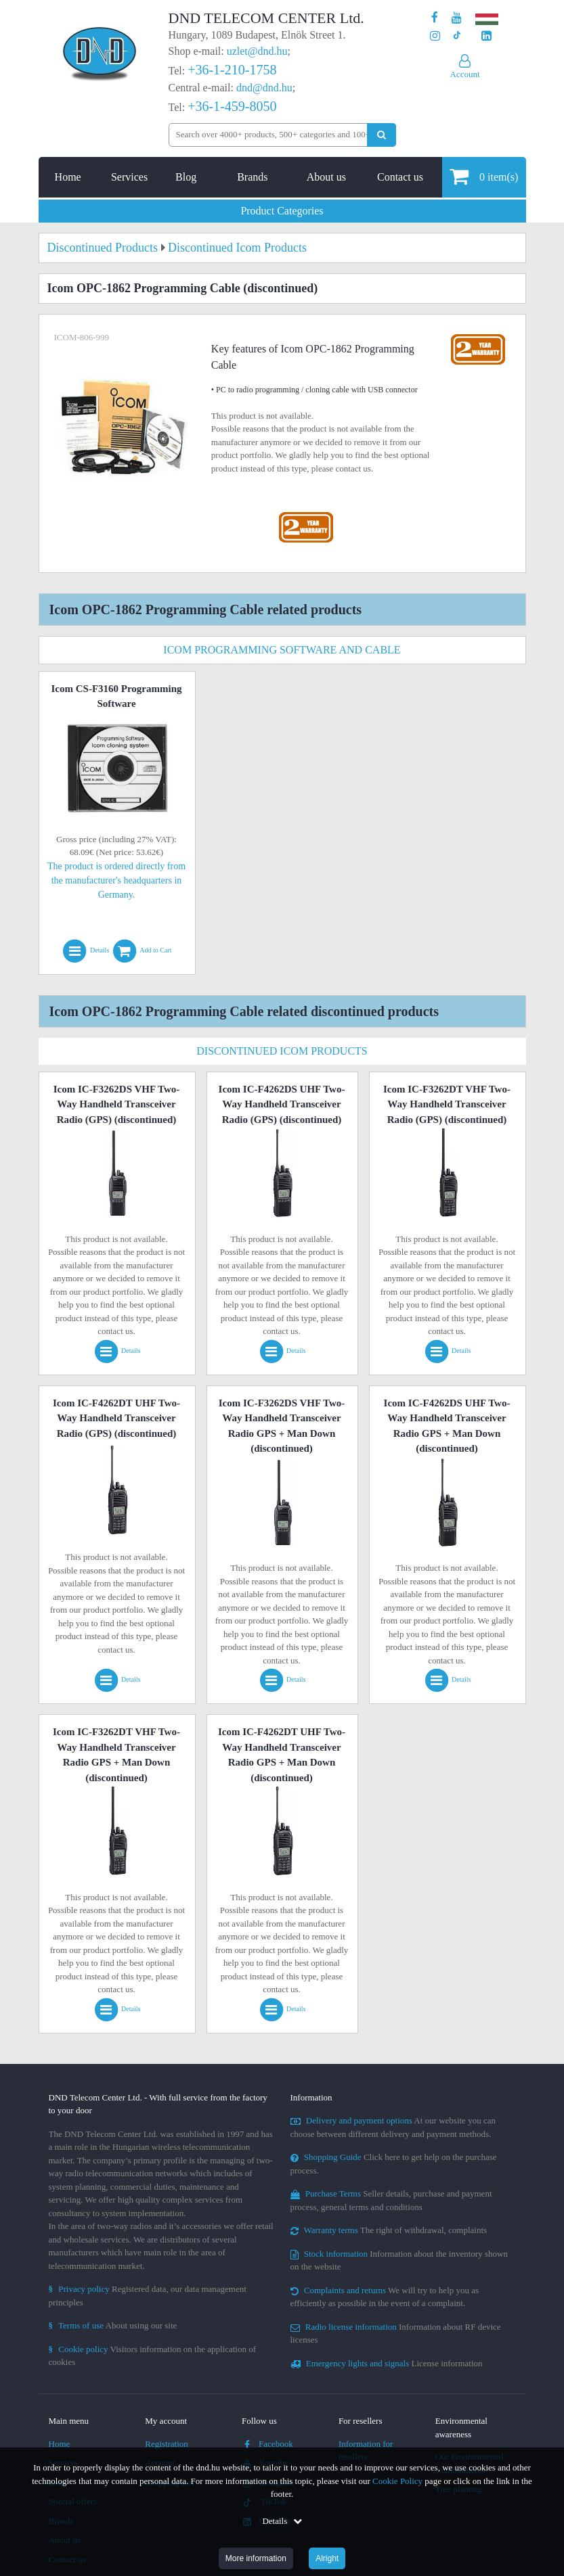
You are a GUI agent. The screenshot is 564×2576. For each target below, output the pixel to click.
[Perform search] (381, 135)
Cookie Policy (397, 2481)
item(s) (484, 176)
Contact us (400, 177)
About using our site (113, 2325)
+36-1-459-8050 (232, 106)
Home (68, 177)
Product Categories (281, 210)
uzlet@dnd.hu (257, 51)
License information (386, 2363)
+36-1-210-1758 (232, 69)
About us (326, 177)
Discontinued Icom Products (281, 1051)
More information (255, 2558)
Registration (166, 2444)
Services (129, 177)
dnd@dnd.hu (264, 87)
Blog (185, 177)
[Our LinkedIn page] (486, 36)
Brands (252, 177)
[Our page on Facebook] (434, 18)
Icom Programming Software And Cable (281, 650)
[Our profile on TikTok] (456, 36)
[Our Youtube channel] (457, 18)
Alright (327, 2558)
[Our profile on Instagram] (435, 36)
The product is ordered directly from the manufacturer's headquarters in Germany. (116, 880)
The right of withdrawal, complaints (388, 2230)
